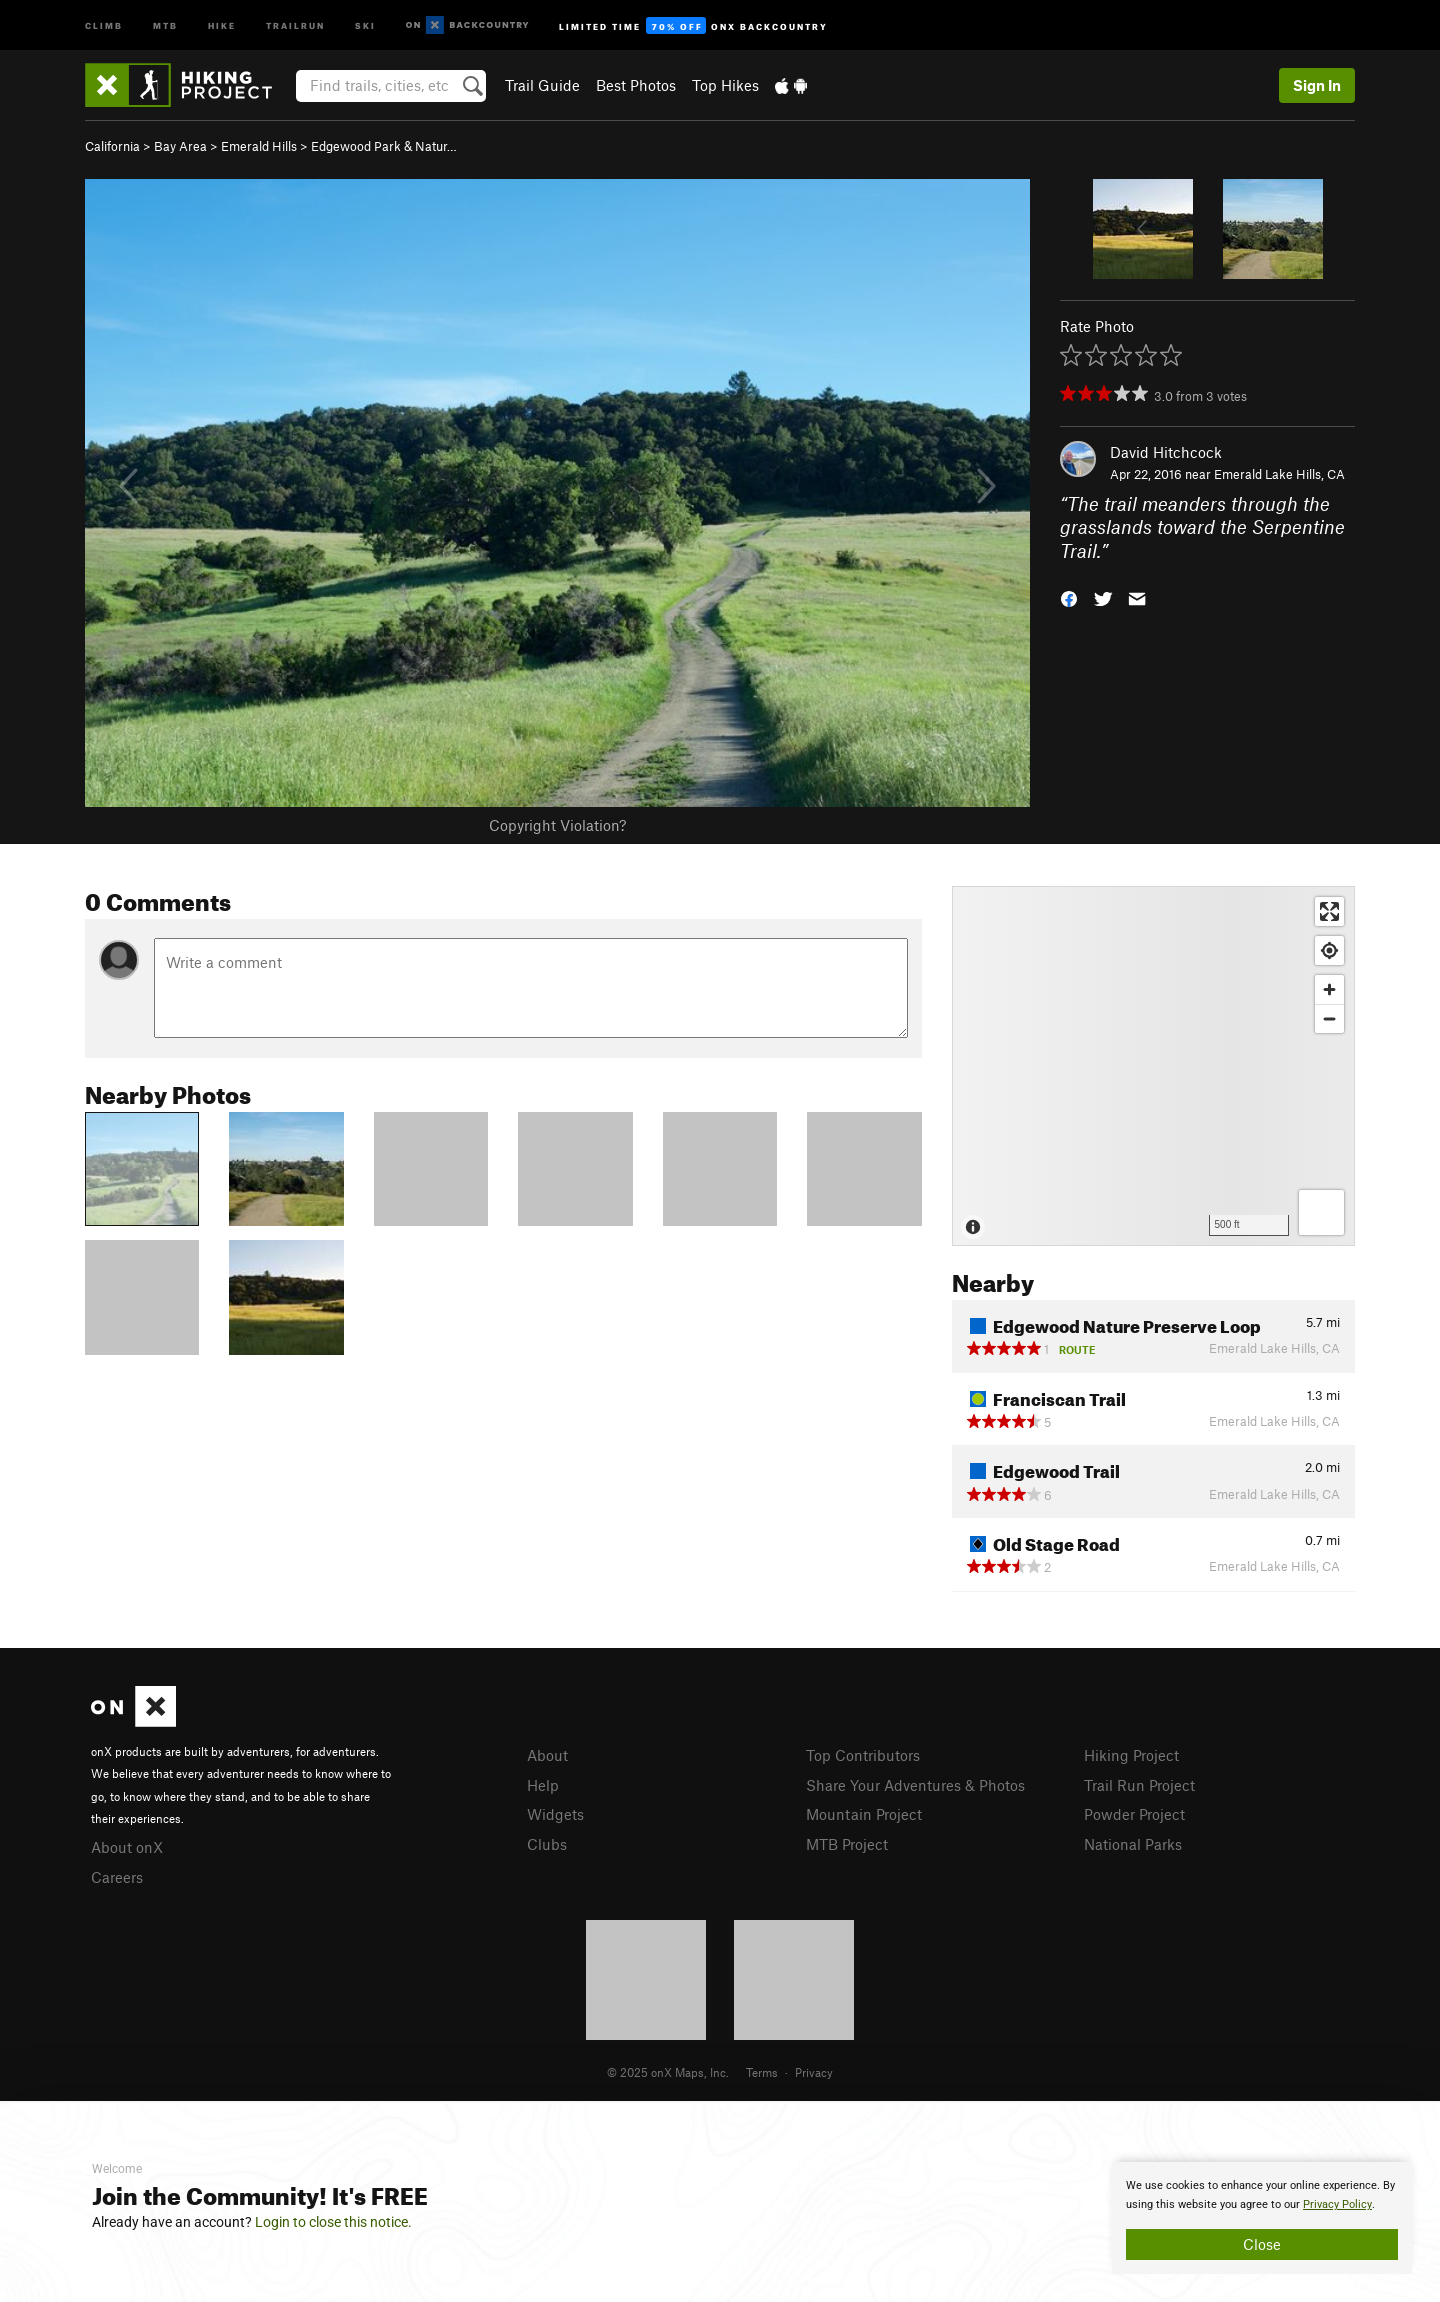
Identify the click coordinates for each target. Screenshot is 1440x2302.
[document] (1262, 2218)
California (112, 146)
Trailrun (295, 24)
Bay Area (180, 146)
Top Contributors (863, 1755)
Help (543, 1785)
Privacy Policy (1337, 2204)
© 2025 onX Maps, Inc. (668, 2072)
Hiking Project (1131, 1755)
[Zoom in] (1329, 989)
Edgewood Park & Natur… (384, 146)
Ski (365, 24)
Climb (104, 24)
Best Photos (636, 85)
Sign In (1317, 85)
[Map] (1153, 1066)
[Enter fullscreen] (1329, 911)
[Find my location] (1329, 950)
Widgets (555, 1814)
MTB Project (847, 1844)
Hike (222, 24)
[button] (1069, 597)
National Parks (1133, 1844)
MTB (165, 24)
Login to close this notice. (333, 2222)
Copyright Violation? (557, 825)
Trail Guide (542, 85)
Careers (117, 1877)
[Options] (1321, 1212)
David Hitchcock (1166, 452)
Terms (762, 2072)
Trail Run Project (1139, 1785)
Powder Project (1134, 1814)
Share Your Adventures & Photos (915, 1785)
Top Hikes (725, 85)
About (547, 1755)
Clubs (547, 1844)
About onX (127, 1847)
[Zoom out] (1329, 1018)
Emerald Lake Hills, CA (1279, 474)
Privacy (814, 2072)
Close (1262, 2244)
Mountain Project (864, 1814)
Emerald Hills (259, 146)
